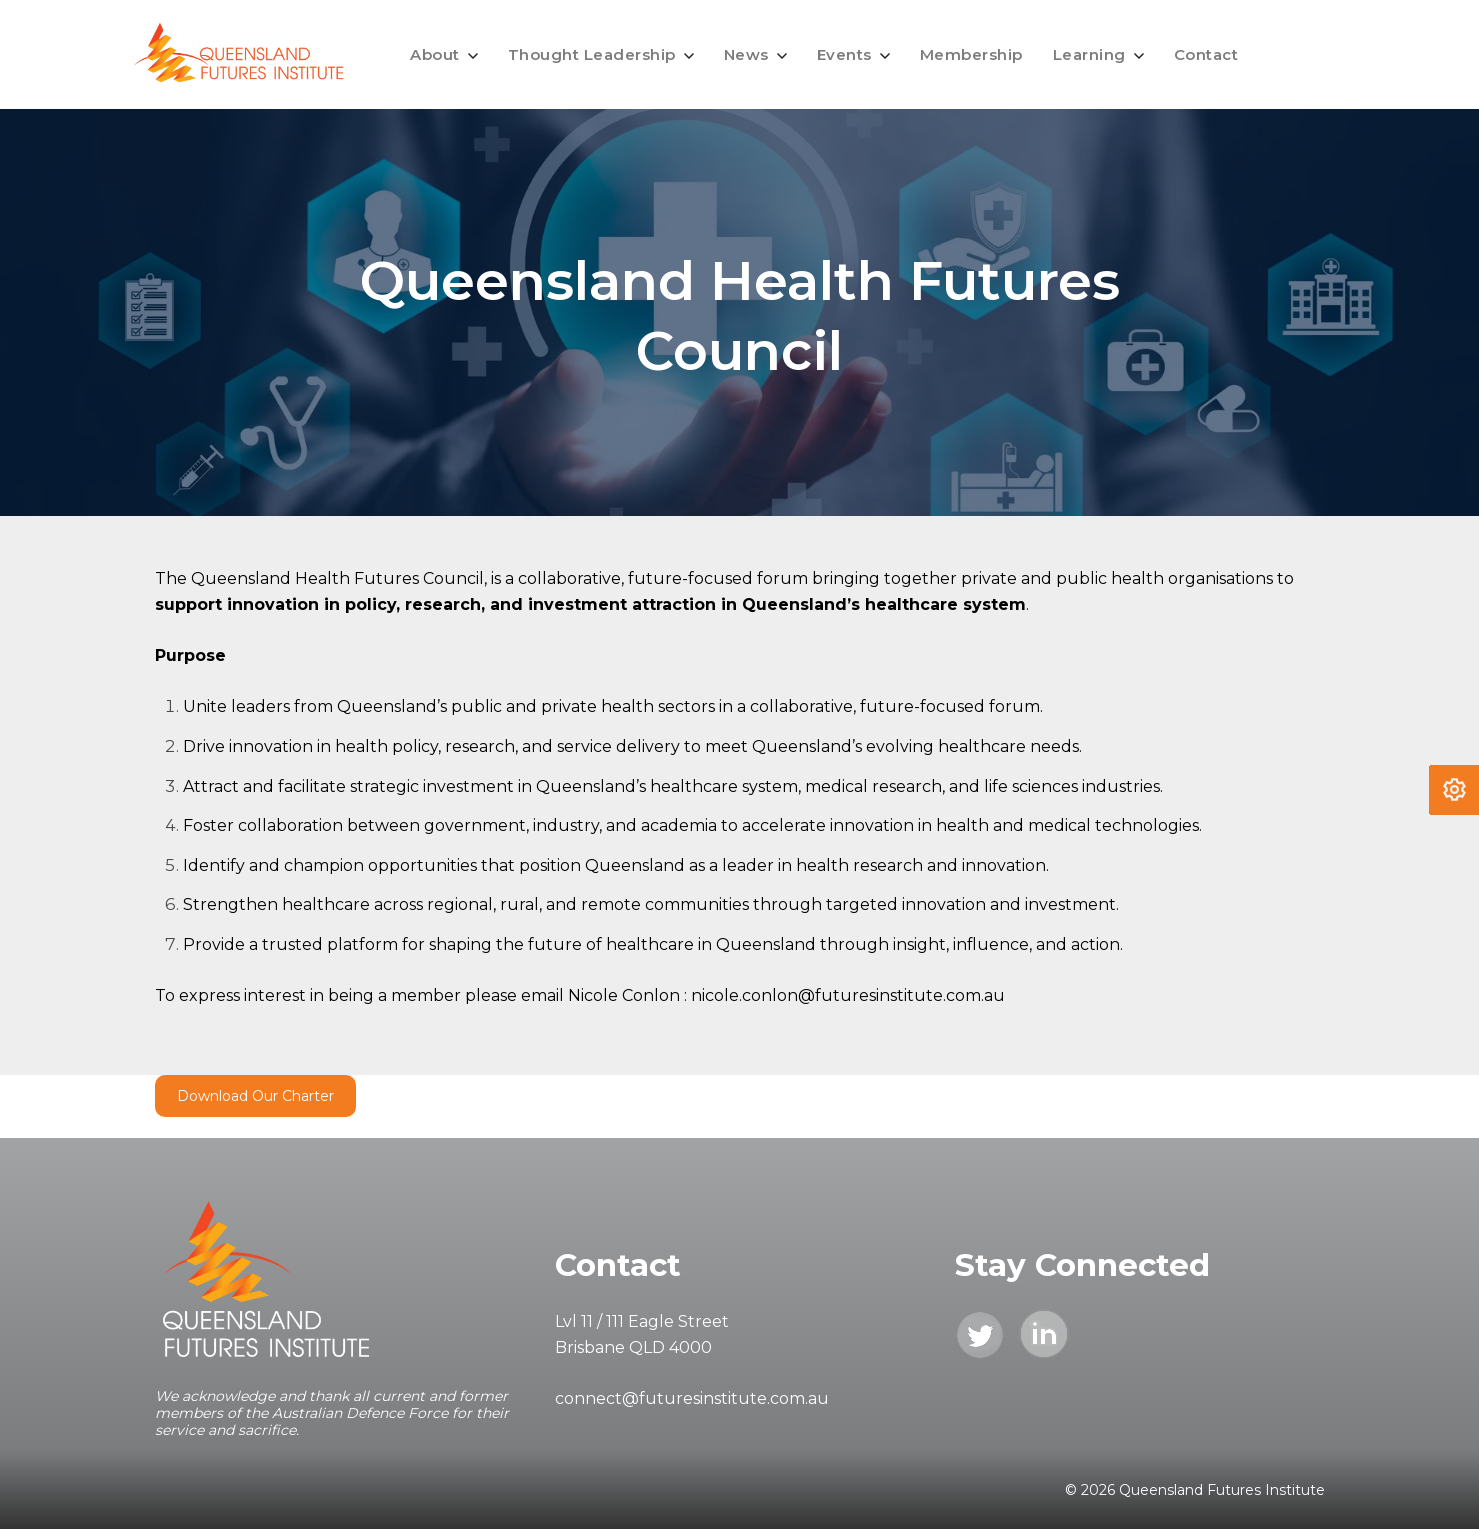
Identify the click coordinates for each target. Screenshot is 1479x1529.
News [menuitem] (746, 54)
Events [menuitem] (844, 54)
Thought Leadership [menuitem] (592, 54)
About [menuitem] (435, 54)
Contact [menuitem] (1206, 54)
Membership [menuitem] (971, 54)
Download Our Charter (255, 1096)
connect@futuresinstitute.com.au (692, 1398)
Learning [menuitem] (1089, 54)
